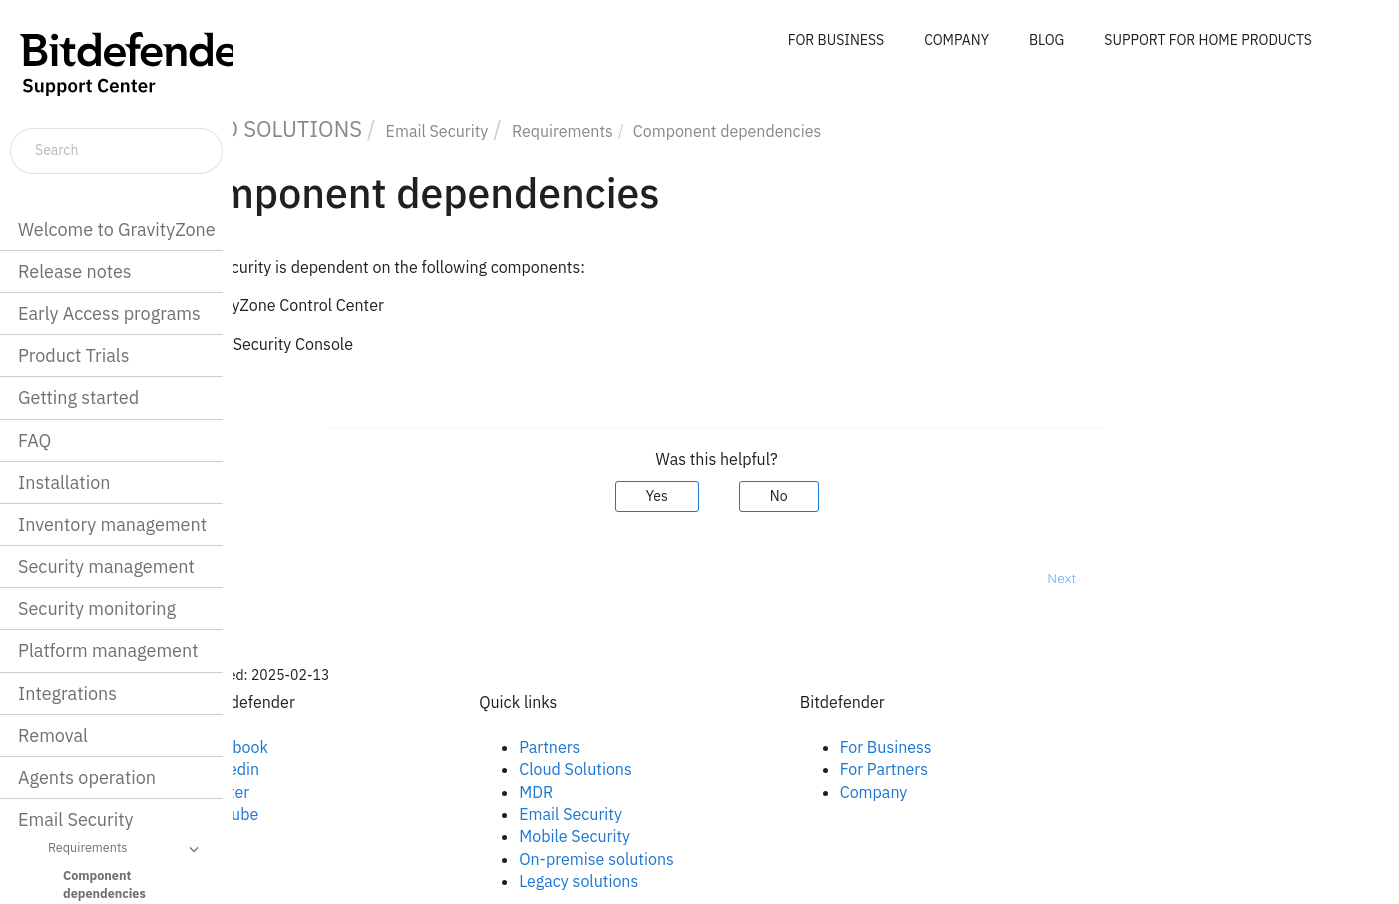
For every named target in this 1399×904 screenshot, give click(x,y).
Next (1161, 578)
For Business (985, 747)
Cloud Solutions (675, 769)
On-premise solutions (696, 859)
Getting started (78, 397)
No (878, 496)
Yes (756, 496)
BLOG (1046, 40)
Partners (649, 747)
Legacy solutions (678, 881)
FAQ (34, 440)
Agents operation (87, 777)
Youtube (328, 814)
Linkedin (328, 769)
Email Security (76, 819)
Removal (53, 735)
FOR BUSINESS (836, 40)
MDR (636, 792)
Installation (64, 482)
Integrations (67, 693)
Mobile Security (674, 836)
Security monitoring (97, 608)
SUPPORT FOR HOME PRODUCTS (1208, 40)
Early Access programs (109, 313)
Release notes (75, 271)
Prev (285, 578)
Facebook (332, 747)
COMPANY (956, 40)
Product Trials (73, 355)
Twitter (323, 792)
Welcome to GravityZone (117, 229)
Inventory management (112, 524)
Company (973, 792)
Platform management (108, 650)
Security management (106, 566)
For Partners (983, 769)
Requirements (126, 849)
